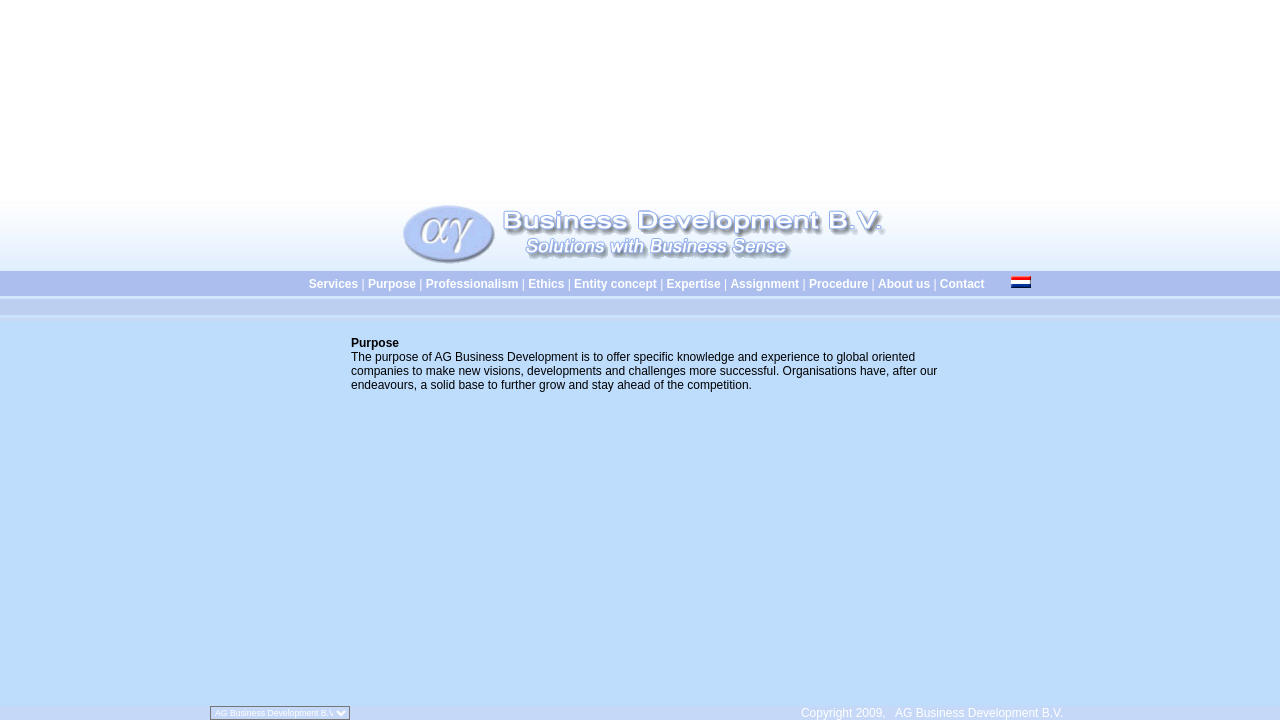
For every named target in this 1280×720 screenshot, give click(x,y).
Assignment (764, 284)
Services (303, 284)
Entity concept (615, 284)
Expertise (694, 284)
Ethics (546, 284)
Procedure (838, 284)
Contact (962, 284)
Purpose (392, 284)
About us (904, 284)
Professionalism (472, 284)
